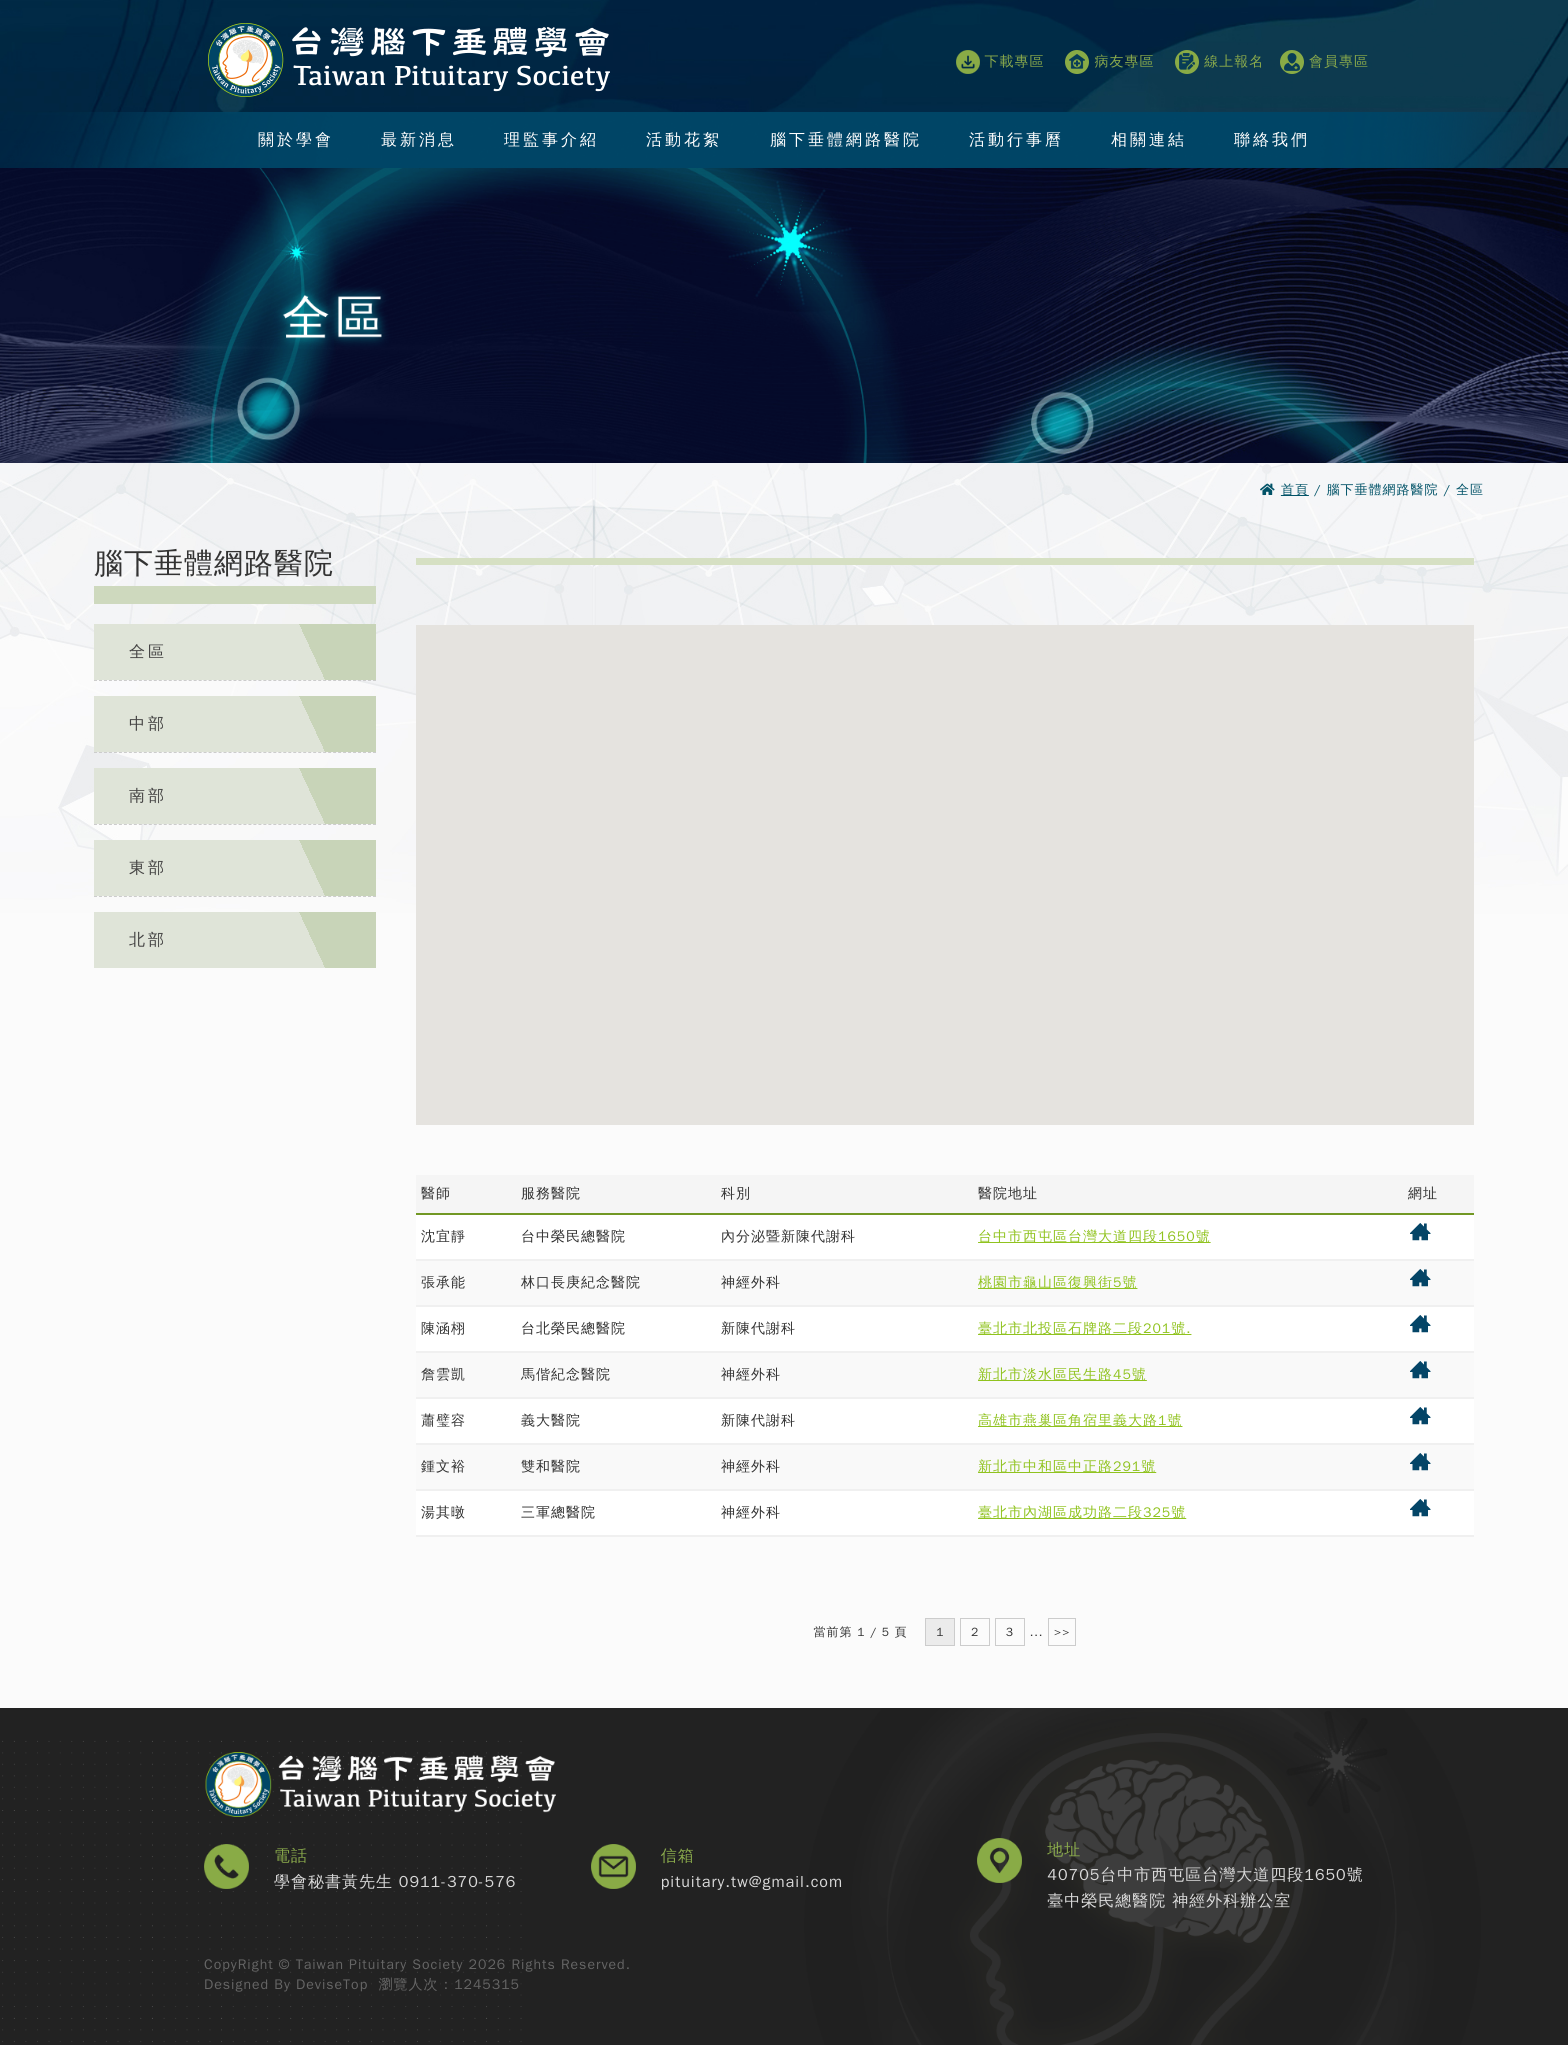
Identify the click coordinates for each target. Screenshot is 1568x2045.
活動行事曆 (1016, 139)
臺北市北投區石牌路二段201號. (1084, 1328)
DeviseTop (332, 1984)
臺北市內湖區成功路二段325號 (1082, 1512)
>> (1062, 1632)
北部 (148, 940)
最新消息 (419, 139)
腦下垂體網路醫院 (846, 139)
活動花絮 (684, 139)
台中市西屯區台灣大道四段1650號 (1094, 1236)
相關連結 (1149, 139)
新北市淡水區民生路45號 (1062, 1374)
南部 (148, 796)
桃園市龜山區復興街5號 (1057, 1282)
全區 (148, 652)
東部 (148, 868)
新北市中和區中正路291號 (1067, 1466)
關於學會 (296, 139)
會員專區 (1324, 62)
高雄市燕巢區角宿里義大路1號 (1080, 1420)
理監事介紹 (551, 139)
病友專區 (1109, 62)
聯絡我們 (1272, 139)
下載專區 (1000, 62)
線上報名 (1219, 62)
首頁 (1295, 489)
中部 (148, 724)
